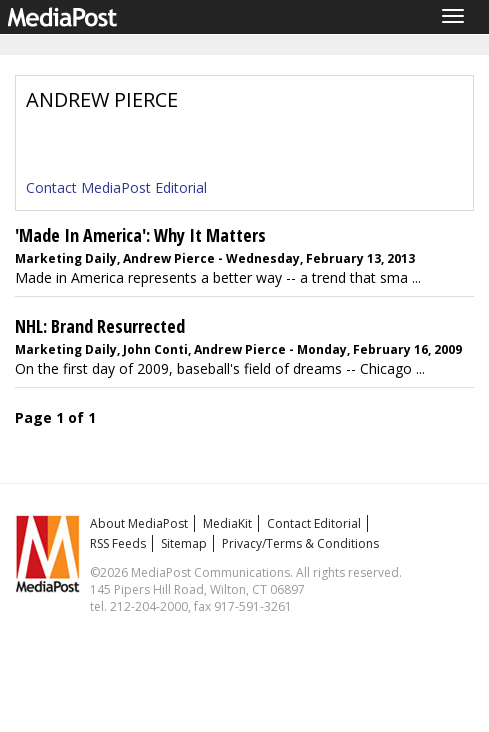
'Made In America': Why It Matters (140, 235)
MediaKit (227, 523)
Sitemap (184, 543)
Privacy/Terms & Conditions (300, 543)
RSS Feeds (118, 543)
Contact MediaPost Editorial (116, 187)
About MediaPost (139, 523)
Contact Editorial (314, 523)
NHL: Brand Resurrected (100, 326)
